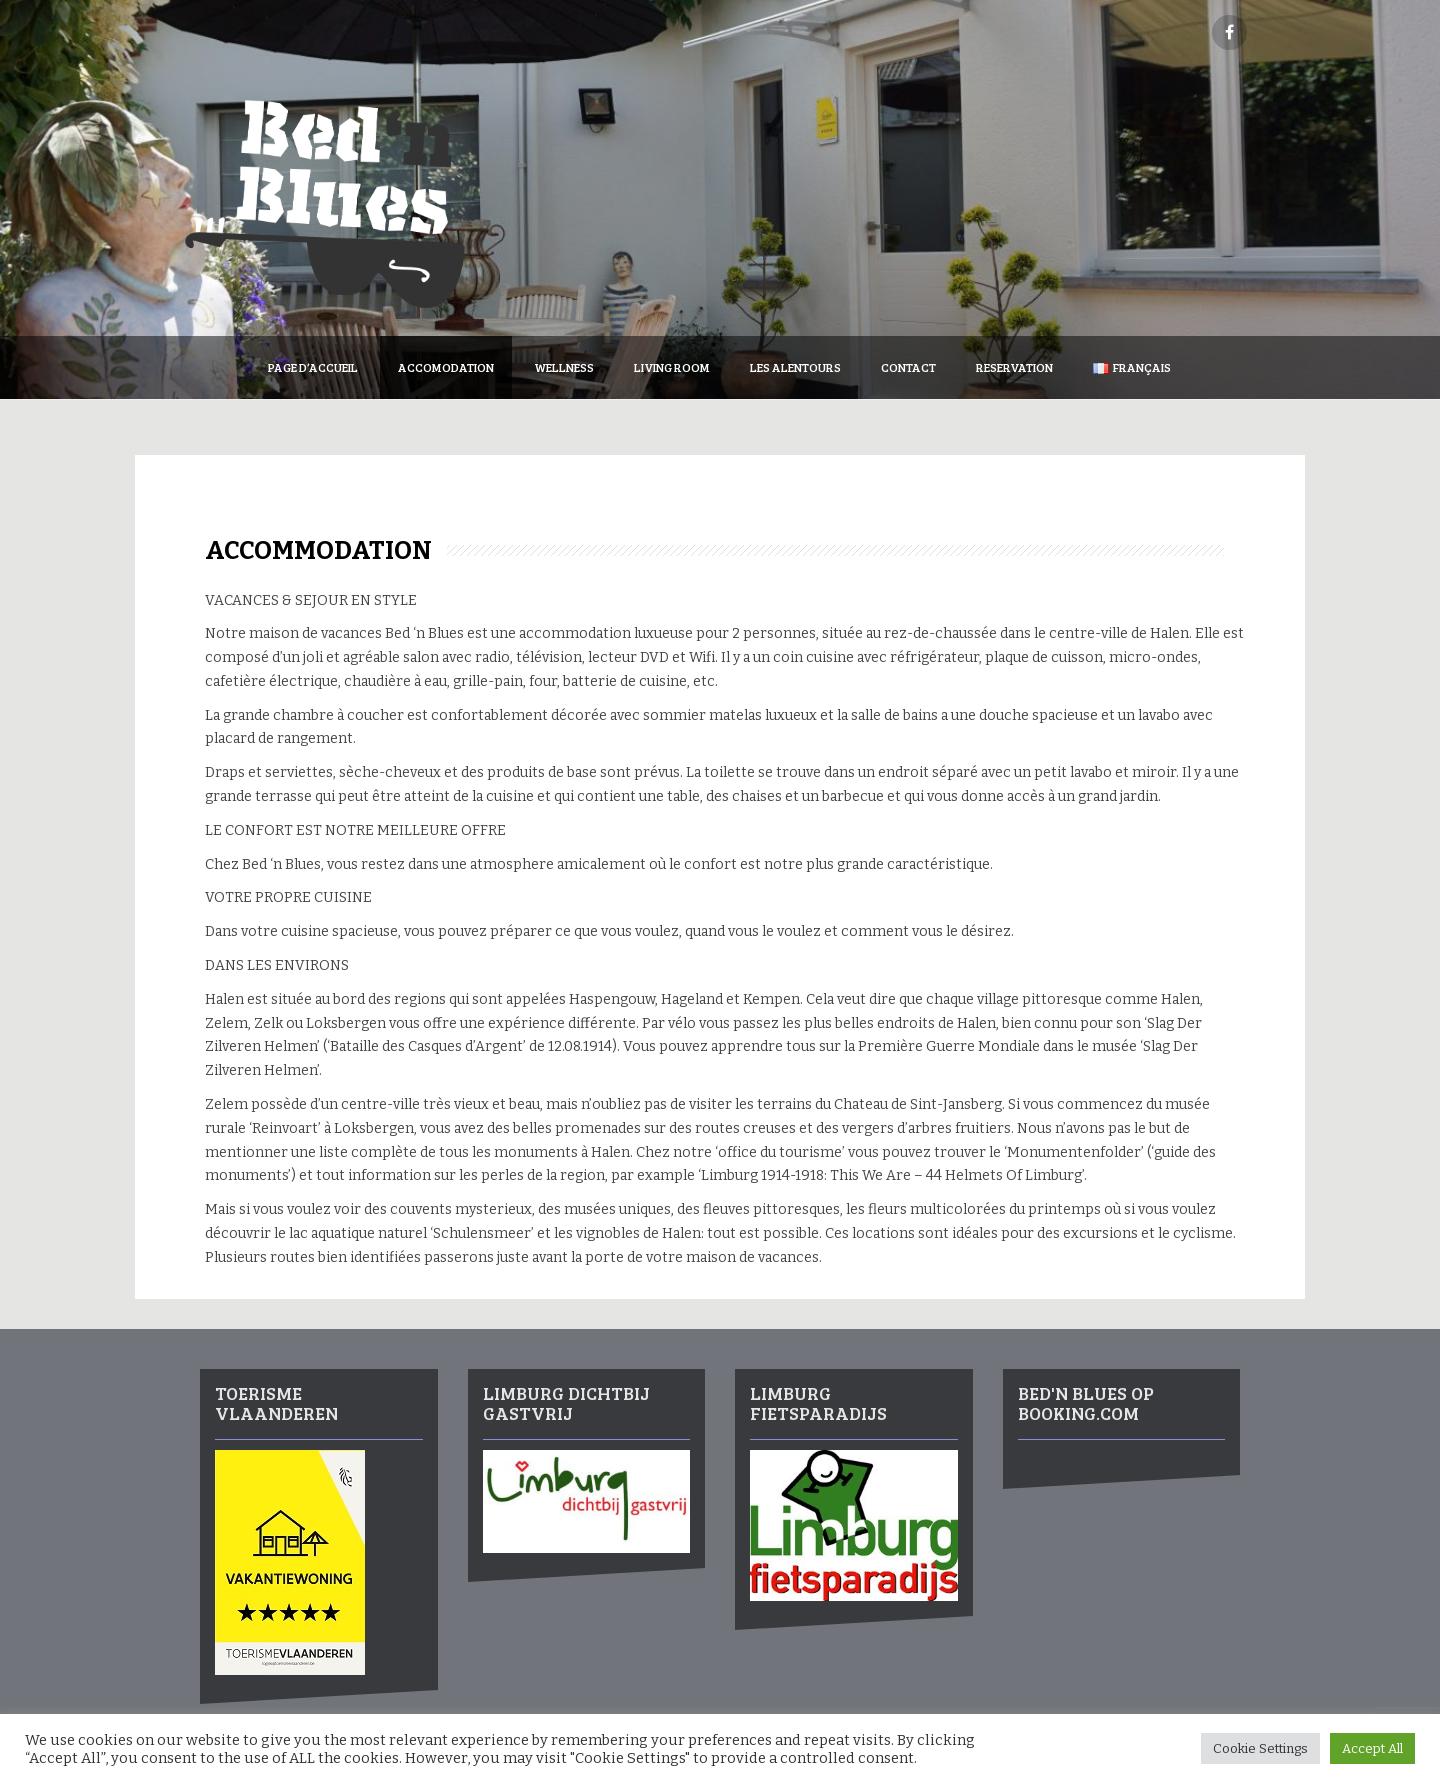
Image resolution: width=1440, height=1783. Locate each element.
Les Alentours (795, 367)
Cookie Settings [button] (1260, 1748)
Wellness (564, 367)
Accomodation (446, 367)
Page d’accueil (313, 367)
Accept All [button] (1372, 1748)
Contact (908, 367)
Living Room (672, 367)
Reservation (1014, 367)
